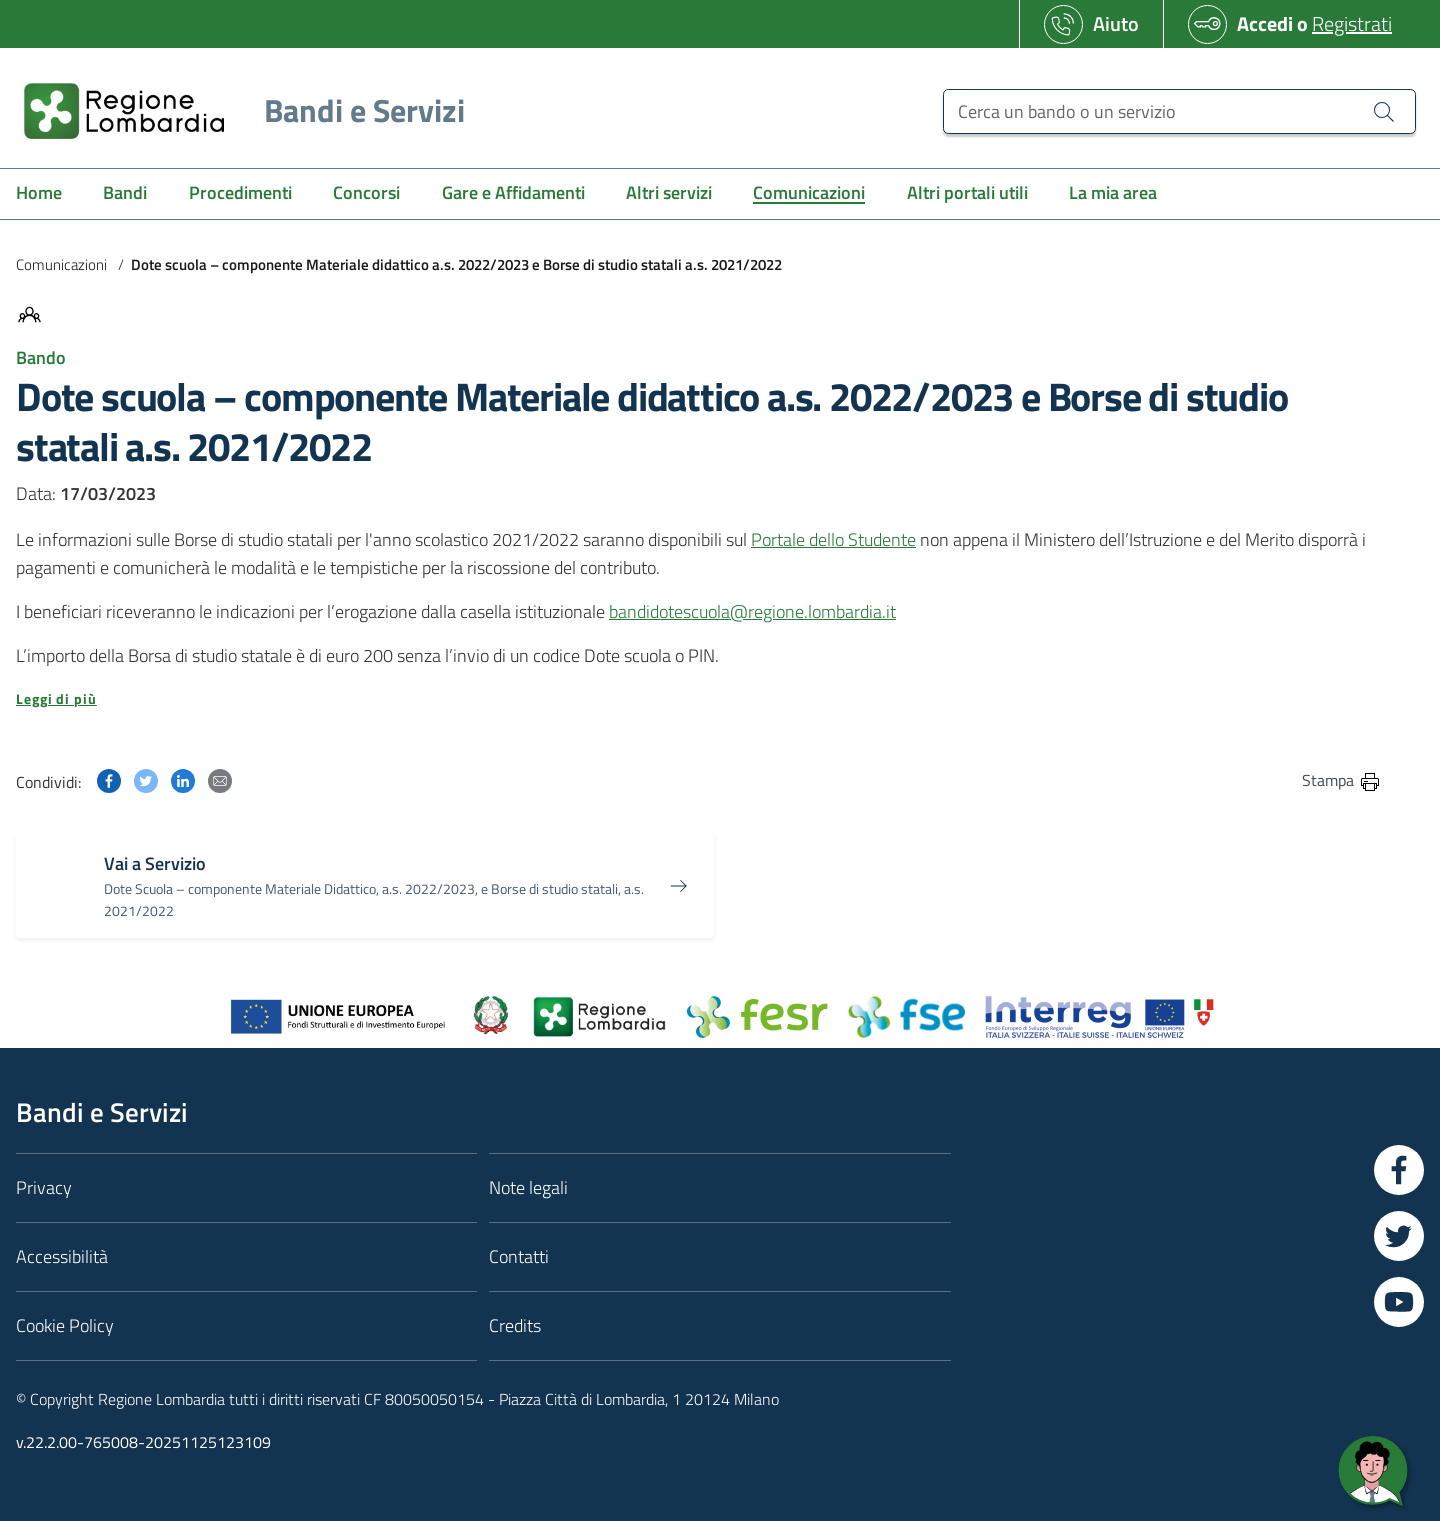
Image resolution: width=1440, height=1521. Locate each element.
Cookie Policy (65, 1325)
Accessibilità (62, 1256)
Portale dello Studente (833, 539)
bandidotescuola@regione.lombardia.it (752, 611)
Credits (515, 1325)
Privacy (44, 1187)
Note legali (528, 1187)
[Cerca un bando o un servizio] (1179, 111)
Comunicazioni (61, 264)
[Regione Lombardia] (236, 110)
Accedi (1265, 23)
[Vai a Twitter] (1399, 1236)
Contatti (519, 1256)
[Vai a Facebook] (1399, 1170)
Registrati (1352, 23)
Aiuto (1116, 23)
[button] (699, 699)
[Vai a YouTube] (1399, 1302)
